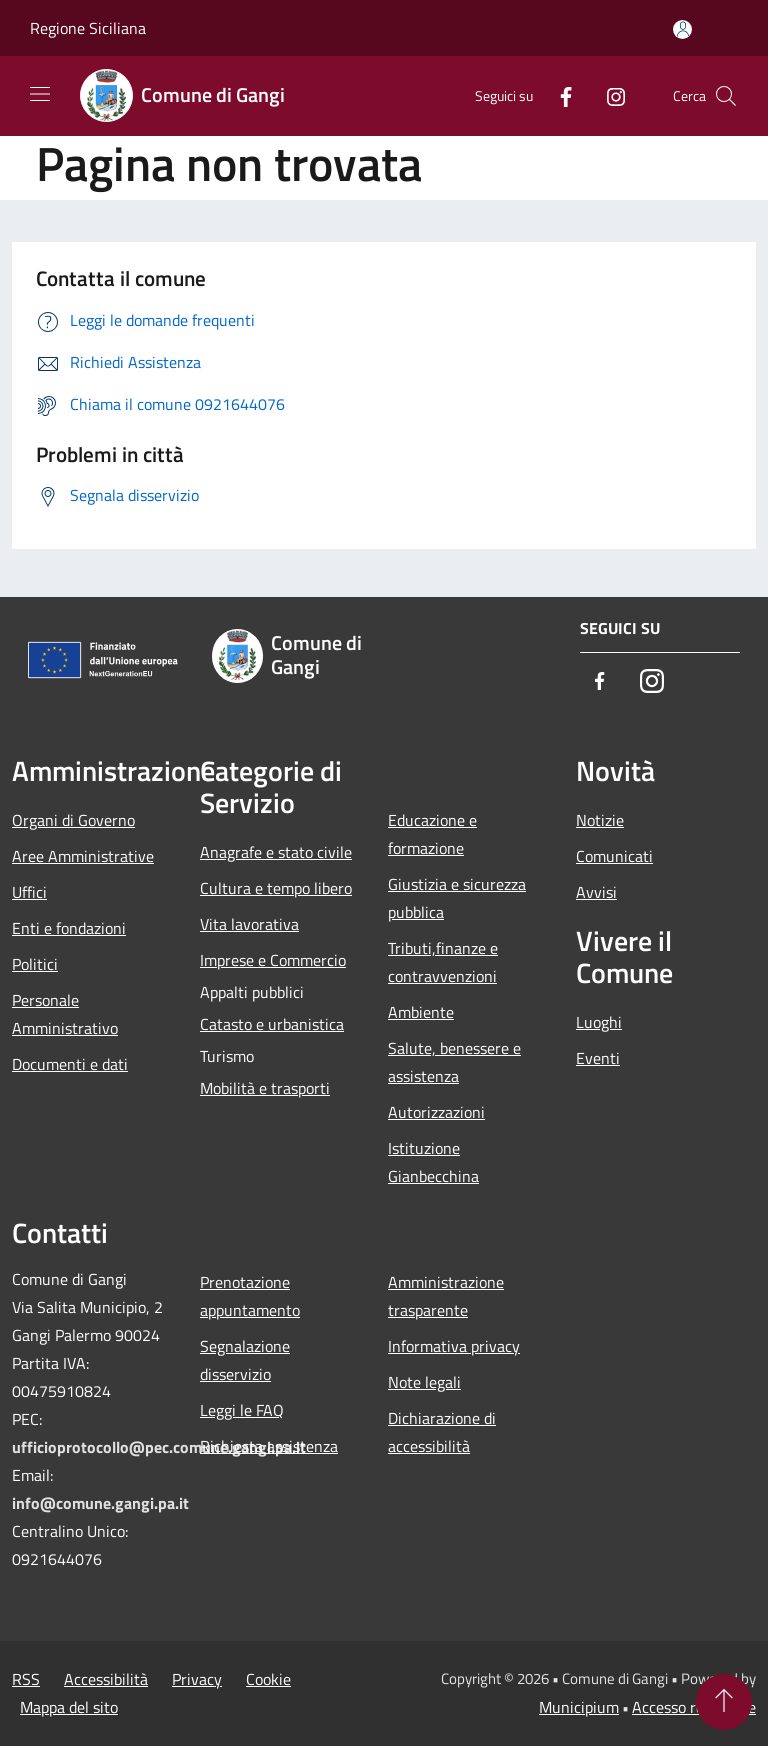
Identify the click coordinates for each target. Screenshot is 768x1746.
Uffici (29, 892)
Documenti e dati (70, 1064)
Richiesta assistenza (269, 1446)
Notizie (600, 820)
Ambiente (421, 1012)
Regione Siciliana (88, 28)
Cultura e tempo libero (276, 888)
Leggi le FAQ (242, 1410)
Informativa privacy (454, 1346)
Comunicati (614, 856)
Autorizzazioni (436, 1112)
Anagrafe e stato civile (276, 852)
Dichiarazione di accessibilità (442, 1432)
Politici (35, 964)
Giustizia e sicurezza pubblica (457, 898)
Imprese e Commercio (273, 960)
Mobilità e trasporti (265, 1088)
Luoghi (599, 1022)
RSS (26, 1679)
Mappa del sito (69, 1707)
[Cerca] (726, 96)
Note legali (424, 1382)
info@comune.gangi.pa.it (100, 1503)
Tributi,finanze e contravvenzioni (443, 962)
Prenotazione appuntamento (250, 1296)
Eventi (598, 1058)
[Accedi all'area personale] (682, 29)
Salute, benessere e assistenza (454, 1062)
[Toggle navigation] (40, 94)
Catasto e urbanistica (272, 1024)
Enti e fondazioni (69, 928)
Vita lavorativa (249, 924)
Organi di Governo (73, 820)
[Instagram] (608, 95)
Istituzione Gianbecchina (433, 1162)
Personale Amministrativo (65, 1014)
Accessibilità (106, 1679)
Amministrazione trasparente (446, 1296)
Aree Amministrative (83, 856)
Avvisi (596, 892)
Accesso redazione (694, 1707)
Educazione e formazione (432, 834)
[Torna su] (724, 1702)
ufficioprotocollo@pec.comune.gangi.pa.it (159, 1447)
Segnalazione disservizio (245, 1360)
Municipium (579, 1707)
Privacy (197, 1679)
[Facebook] (558, 95)
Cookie (268, 1679)
